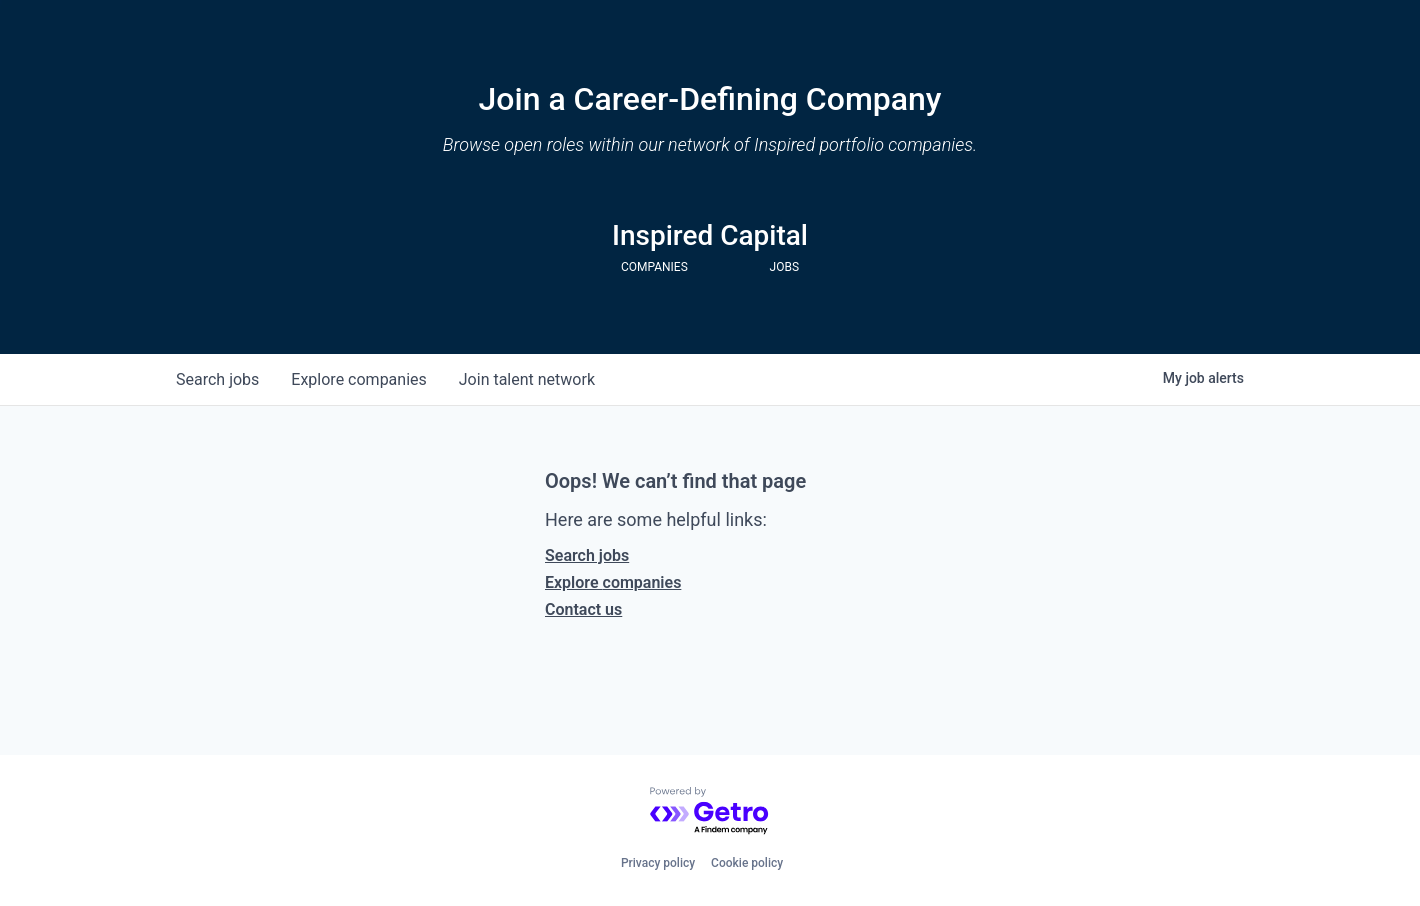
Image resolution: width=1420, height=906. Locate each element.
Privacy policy (658, 863)
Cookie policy (747, 863)
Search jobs (587, 555)
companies (358, 379)
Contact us (583, 609)
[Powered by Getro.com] (710, 811)
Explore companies (613, 582)
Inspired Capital (710, 235)
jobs (217, 379)
